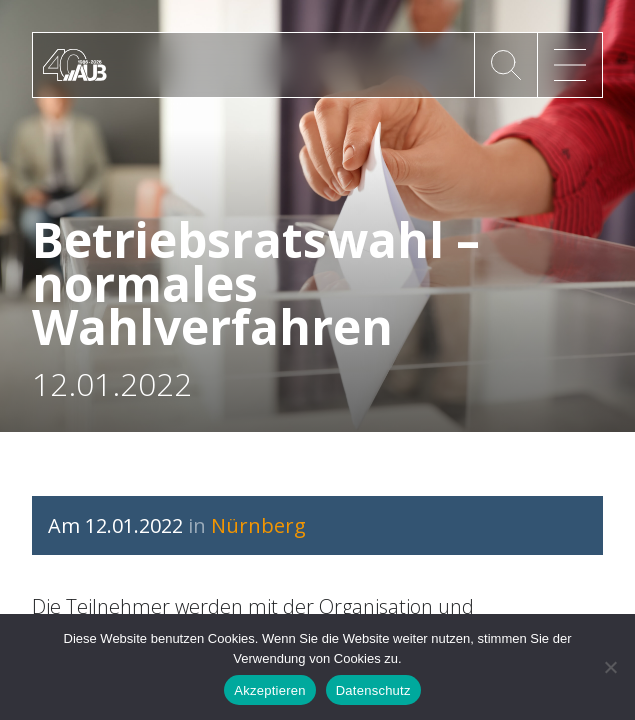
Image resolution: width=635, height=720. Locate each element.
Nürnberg (258, 525)
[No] (610, 667)
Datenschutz (373, 690)
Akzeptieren (269, 690)
